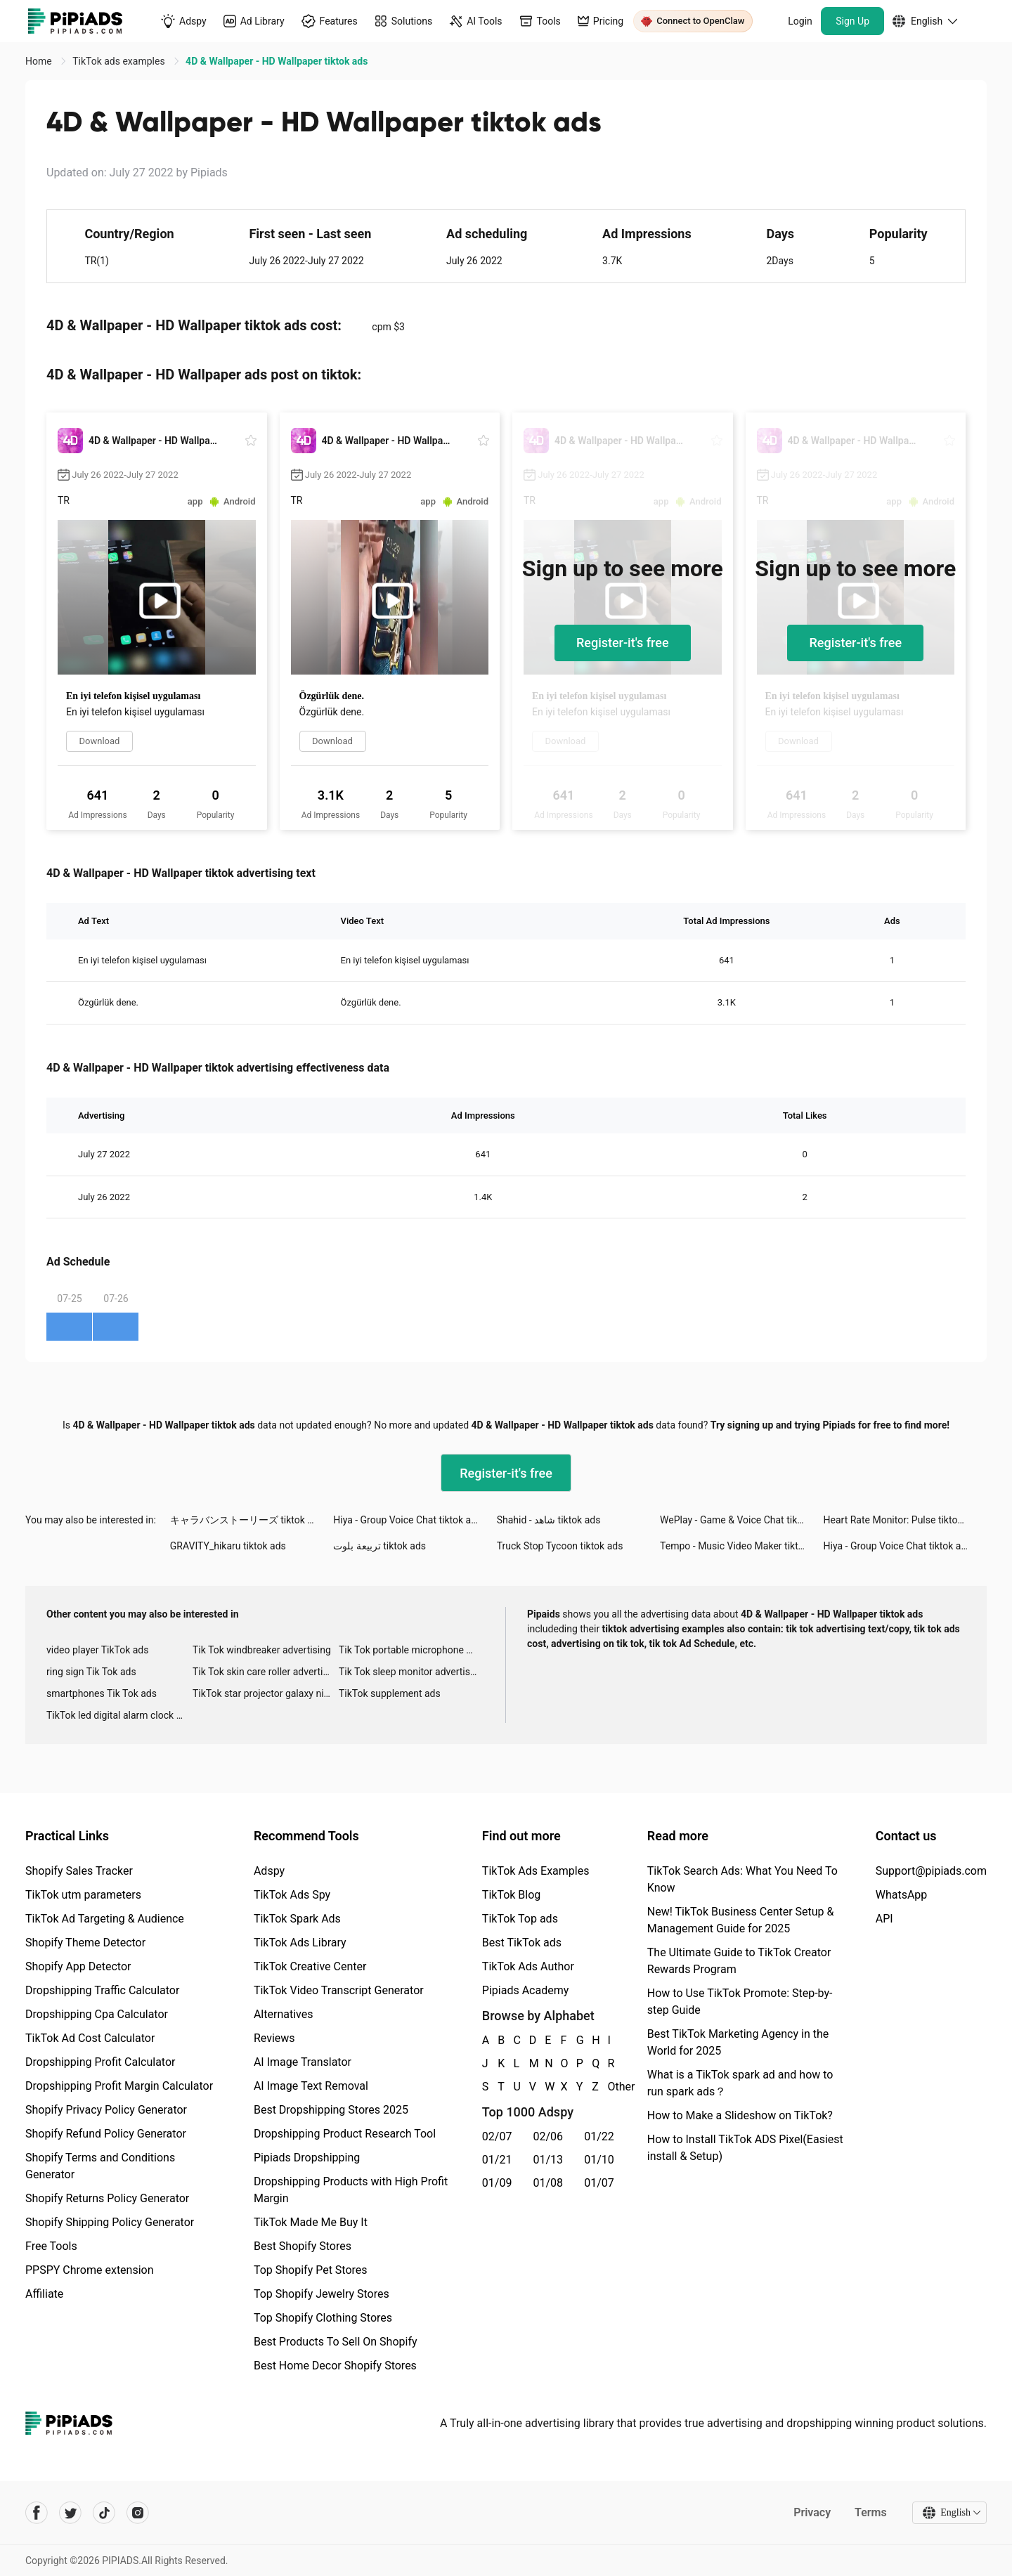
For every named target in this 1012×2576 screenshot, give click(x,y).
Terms (871, 2512)
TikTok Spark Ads (297, 1918)
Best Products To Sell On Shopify (335, 2341)
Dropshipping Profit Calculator (100, 2062)
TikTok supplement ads (390, 1693)
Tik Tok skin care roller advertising (266, 1671)
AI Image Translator (302, 2062)
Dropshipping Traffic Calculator (102, 1990)
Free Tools (51, 2246)
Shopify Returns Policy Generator (107, 2198)
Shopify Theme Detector (85, 1942)
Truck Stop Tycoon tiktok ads (560, 1546)
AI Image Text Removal (311, 2086)
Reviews (274, 2038)
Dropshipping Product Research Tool (345, 2133)
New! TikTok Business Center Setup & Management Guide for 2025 (740, 1920)
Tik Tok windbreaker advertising (262, 1649)
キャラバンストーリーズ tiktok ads (246, 1520)
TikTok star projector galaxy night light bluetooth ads (266, 1693)
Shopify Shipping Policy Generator (109, 2222)
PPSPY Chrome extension (89, 2270)
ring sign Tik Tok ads (91, 1671)
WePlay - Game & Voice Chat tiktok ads (741, 1520)
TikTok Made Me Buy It (311, 2222)
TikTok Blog (511, 1894)
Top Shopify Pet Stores (311, 2270)
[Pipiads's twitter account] (70, 2513)
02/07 (497, 2136)
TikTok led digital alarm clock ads (119, 1715)
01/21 (497, 2159)
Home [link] (39, 61)
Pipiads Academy (525, 1990)
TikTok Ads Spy (292, 1894)
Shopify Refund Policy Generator (105, 2133)
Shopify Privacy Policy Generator (106, 2109)
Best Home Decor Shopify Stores (335, 2365)
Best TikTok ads (522, 1942)
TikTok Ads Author (528, 1966)
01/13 (548, 2159)
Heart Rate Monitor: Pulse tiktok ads (902, 1520)
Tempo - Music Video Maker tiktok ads (741, 1546)
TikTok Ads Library (300, 1942)
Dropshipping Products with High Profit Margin (351, 2190)
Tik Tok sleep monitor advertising (411, 1671)
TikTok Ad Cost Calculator (90, 2038)
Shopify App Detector (78, 1966)
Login (800, 21)
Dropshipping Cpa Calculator (96, 2014)
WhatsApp (902, 1894)
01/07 (599, 2183)
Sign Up (852, 21)
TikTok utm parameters (83, 1894)
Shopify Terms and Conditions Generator (100, 2166)
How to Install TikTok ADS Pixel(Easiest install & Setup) (745, 2148)
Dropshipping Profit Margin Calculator (119, 2086)
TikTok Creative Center (310, 1966)
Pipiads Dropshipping (307, 2157)
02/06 (548, 2136)
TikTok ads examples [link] (119, 61)
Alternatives (283, 2014)
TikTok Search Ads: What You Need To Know (742, 1879)
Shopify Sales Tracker (79, 1871)
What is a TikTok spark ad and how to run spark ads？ (740, 2083)
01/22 (599, 2136)
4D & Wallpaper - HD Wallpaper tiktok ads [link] (277, 61)
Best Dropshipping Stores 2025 (331, 2109)
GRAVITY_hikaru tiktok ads (228, 1546)
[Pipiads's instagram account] (137, 2513)
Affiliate (44, 2294)
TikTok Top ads (520, 1918)
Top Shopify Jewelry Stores (321, 2294)
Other (608, 2086)
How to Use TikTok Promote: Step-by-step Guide (740, 2001)
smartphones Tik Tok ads (101, 1693)
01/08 (548, 2183)
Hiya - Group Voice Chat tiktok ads (407, 1520)
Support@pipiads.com (931, 1871)
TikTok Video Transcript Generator (339, 1990)
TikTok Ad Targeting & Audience (104, 1918)
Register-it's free (622, 642)
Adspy (269, 1871)
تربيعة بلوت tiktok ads (379, 1546)
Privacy (812, 2512)
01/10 (599, 2159)
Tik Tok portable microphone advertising (412, 1649)
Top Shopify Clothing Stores (323, 2317)
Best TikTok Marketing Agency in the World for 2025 (738, 2042)
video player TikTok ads (97, 1649)
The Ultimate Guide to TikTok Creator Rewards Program (739, 1961)
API (884, 1918)
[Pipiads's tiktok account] (104, 2513)
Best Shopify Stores (302, 2246)
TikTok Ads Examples (536, 1871)
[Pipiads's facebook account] (36, 2513)
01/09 (497, 2183)
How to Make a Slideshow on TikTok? (740, 2115)
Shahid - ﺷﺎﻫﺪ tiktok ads (549, 1520)
